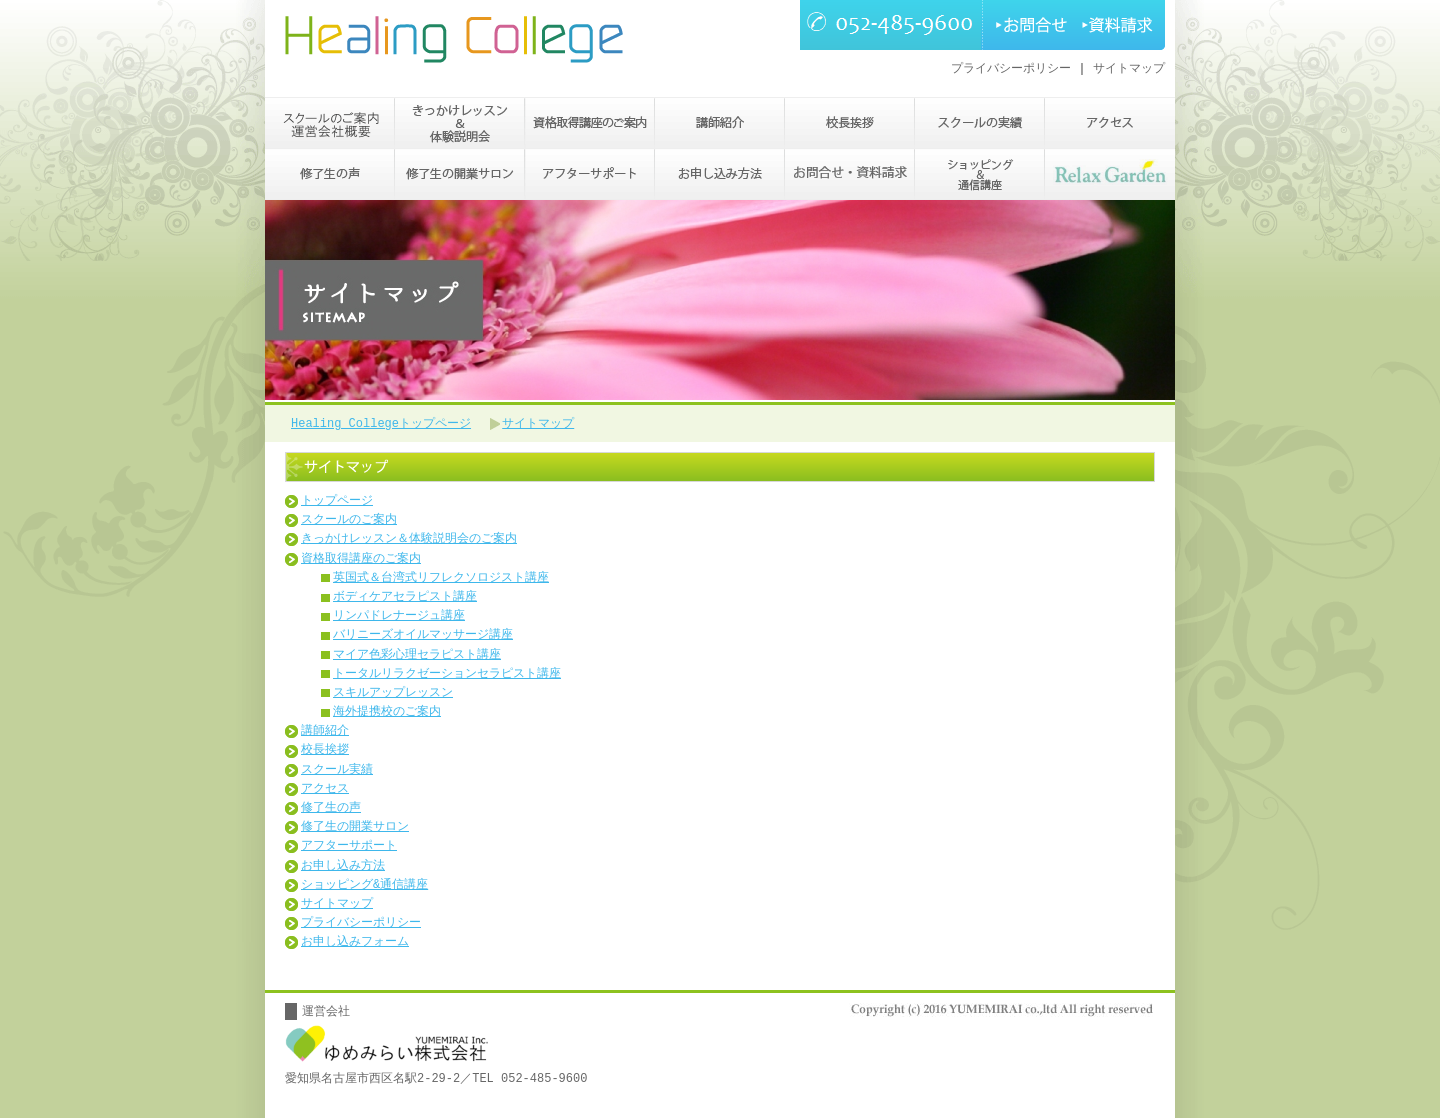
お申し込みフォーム (355, 944)
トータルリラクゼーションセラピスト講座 (447, 676)
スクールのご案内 (330, 124)
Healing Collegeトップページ (381, 424)
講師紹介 (720, 124)
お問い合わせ (850, 175)
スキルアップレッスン (393, 695)
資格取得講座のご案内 (590, 124)
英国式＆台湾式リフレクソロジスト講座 (441, 580)
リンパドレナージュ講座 (399, 618)
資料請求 (1119, 25)
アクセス (1110, 124)
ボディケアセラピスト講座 (405, 599)
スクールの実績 (980, 124)
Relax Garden (1110, 175)
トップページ (337, 503)
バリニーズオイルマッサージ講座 (423, 637)
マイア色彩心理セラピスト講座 (417, 657)
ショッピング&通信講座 (364, 887)
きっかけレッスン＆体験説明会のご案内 (409, 541)
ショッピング (980, 175)
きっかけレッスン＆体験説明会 (460, 124)
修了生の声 (330, 175)
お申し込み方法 (720, 175)
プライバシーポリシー (1011, 68)
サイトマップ (1129, 68)
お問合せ (1027, 25)
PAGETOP (1100, 978)
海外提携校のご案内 (387, 714)
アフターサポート (590, 175)
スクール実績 (337, 772)
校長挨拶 (850, 124)
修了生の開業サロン (460, 175)
